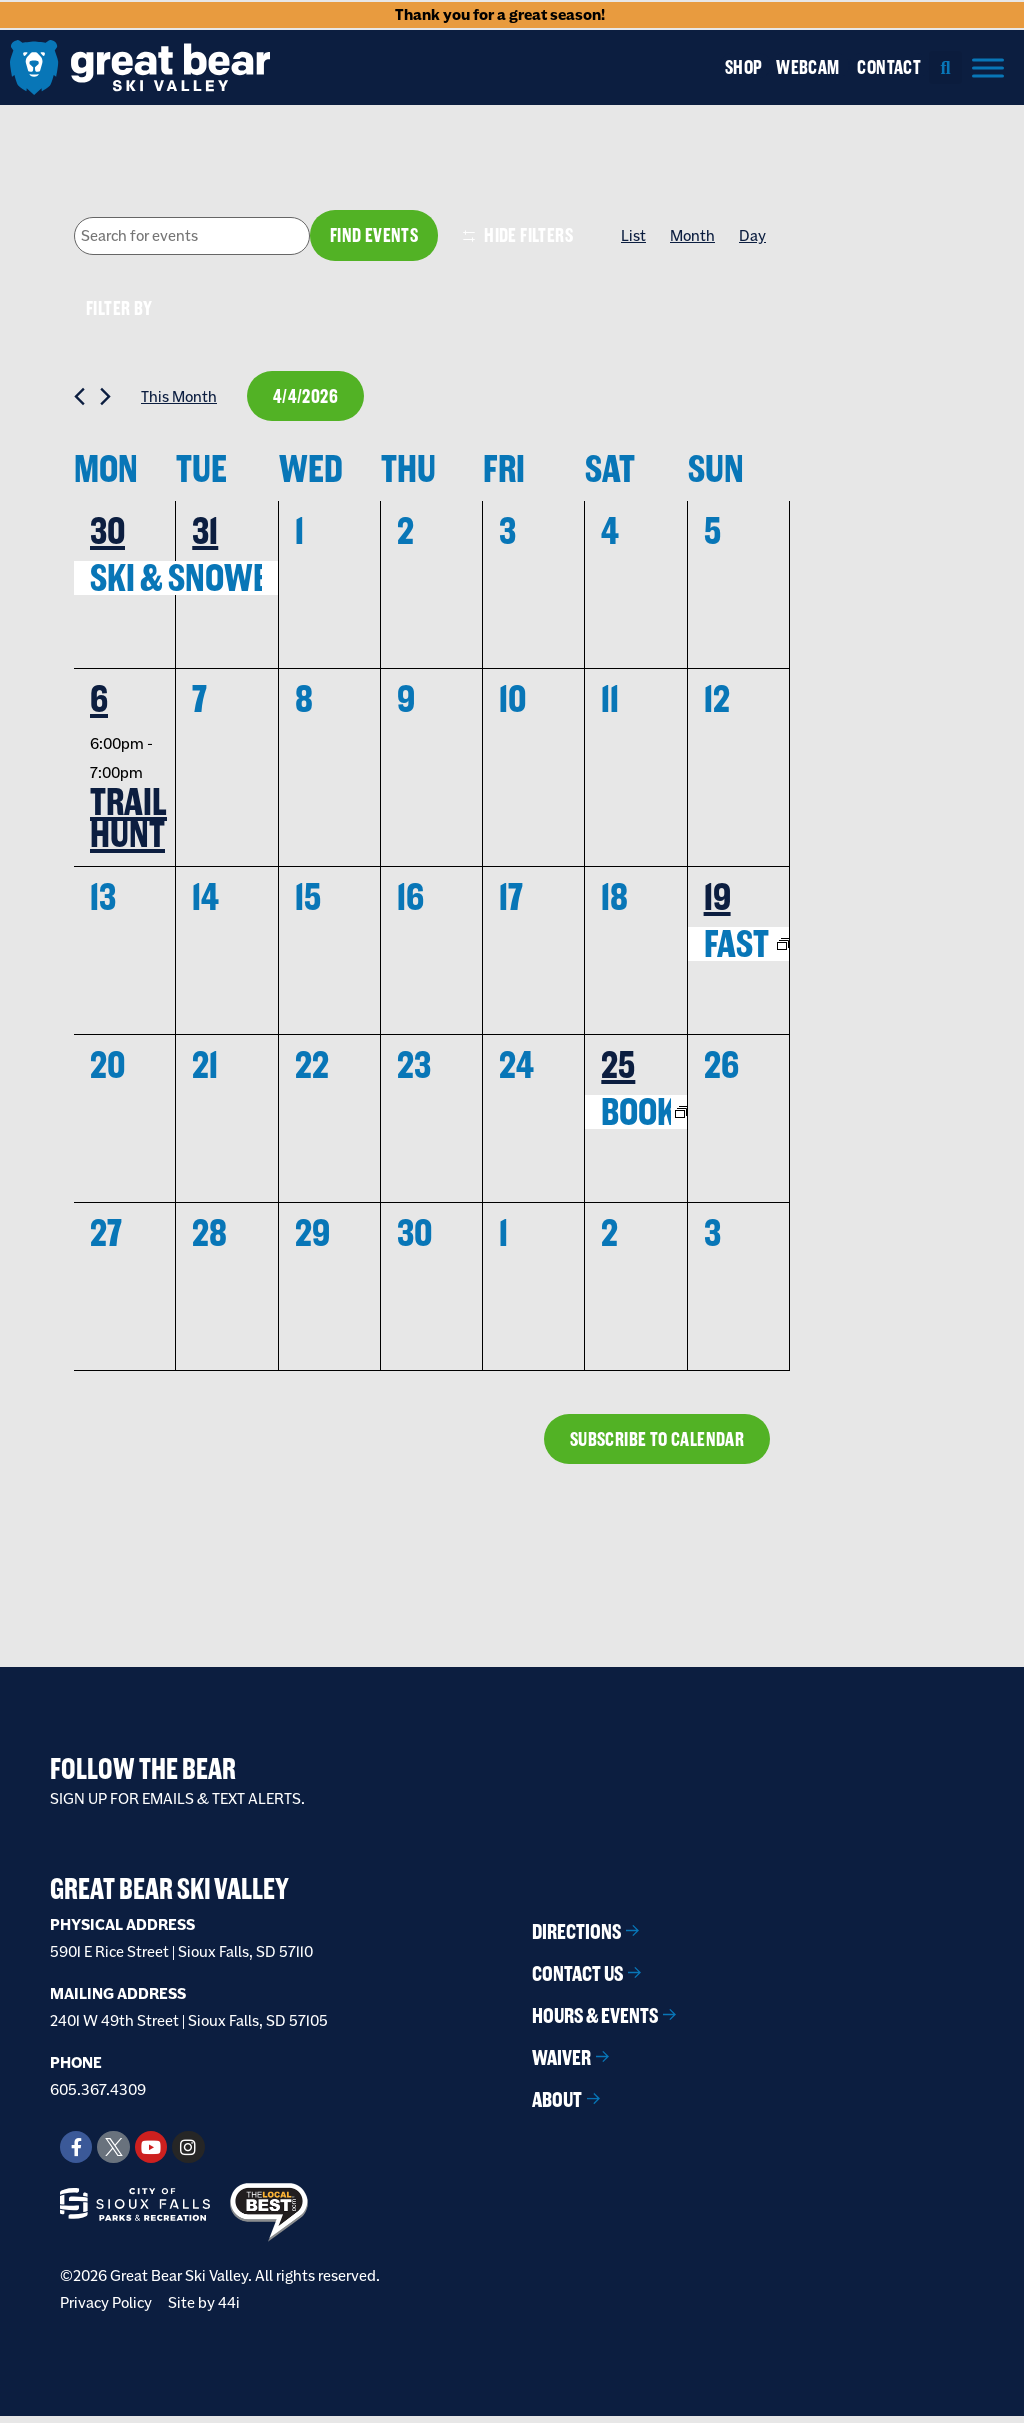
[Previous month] (79, 399)
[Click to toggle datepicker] (308, 399)
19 (717, 902)
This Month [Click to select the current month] (179, 399)
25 (618, 1070)
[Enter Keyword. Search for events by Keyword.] (191, 237)
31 (205, 535)
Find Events (372, 236)
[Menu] (988, 67)
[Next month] (105, 399)
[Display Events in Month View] (692, 236)
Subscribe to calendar (653, 1445)
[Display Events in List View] (633, 236)
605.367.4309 (98, 2095)
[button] (945, 67)
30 (107, 535)
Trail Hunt (128, 823)
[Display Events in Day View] (752, 236)
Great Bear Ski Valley (169, 1896)
